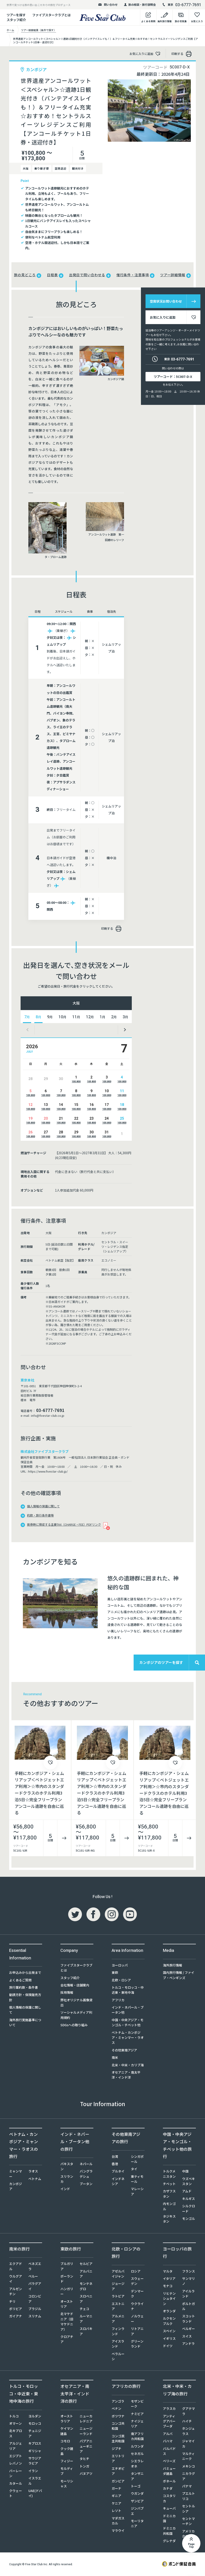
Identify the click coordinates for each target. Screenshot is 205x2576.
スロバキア (86, 2331)
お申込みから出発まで (25, 1972)
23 (91, 1118)
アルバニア (86, 2274)
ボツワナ (118, 2416)
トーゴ (135, 2486)
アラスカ (169, 2408)
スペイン (169, 2331)
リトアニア (137, 2331)
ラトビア (118, 2296)
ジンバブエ (137, 2511)
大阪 (76, 1003)
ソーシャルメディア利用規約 (76, 2015)
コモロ (65, 2441)
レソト (116, 2510)
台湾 (115, 2156)
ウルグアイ (15, 2279)
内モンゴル (169, 2206)
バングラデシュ (86, 2174)
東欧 (115, 1972)
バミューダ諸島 (169, 2471)
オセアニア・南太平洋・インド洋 (126, 2075)
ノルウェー (137, 2319)
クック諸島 (66, 2451)
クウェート (15, 2493)
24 (107, 1118)
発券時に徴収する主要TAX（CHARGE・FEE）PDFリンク (64, 1524)
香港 (115, 2164)
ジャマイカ (188, 2444)
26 (30, 1132)
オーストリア (66, 2304)
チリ (12, 2301)
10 (62, 1017)
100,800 (76, 1081)
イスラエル (34, 2481)
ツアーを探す (16, 15)
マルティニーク (188, 2456)
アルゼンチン (15, 2291)
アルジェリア (15, 2446)
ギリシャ (34, 2451)
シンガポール (137, 2159)
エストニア (118, 2306)
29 (76, 1132)
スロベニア (86, 2299)
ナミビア (137, 2414)
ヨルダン (34, 2416)
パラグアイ (34, 2286)
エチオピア (118, 2471)
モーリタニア (137, 2523)
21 (61, 1118)
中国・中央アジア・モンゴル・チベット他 (127, 2022)
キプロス (34, 2443)
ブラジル (34, 2309)
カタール (15, 2483)
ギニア (116, 2496)
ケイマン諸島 (66, 2431)
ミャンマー (15, 2174)
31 (107, 1132)
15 (76, 1104)
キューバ (169, 2508)
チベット (169, 2184)
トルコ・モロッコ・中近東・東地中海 (128, 1990)
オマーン (15, 2423)
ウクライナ (137, 2306)
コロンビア (34, 2299)
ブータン (86, 2184)
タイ (134, 2169)
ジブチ (116, 2448)
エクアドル (15, 2266)
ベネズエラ (34, 2266)
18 (122, 1104)
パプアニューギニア (86, 2446)
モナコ (168, 2286)
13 (46, 1104)
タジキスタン (169, 2219)
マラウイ (118, 2530)
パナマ (187, 2486)
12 (90, 1017)
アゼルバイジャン (118, 2274)
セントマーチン (188, 2521)
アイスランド (118, 2344)
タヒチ (84, 2459)
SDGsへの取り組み (74, 2025)
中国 (185, 2171)
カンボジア (15, 2186)
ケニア (116, 2503)
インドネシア (118, 2181)
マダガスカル (118, 2521)
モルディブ (66, 2471)
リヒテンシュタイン (169, 2298)
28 (61, 1132)
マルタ (168, 2271)
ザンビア (137, 2501)
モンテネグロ (86, 2286)
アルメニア (118, 2319)
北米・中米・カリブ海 (128, 2065)
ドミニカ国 (169, 2518)
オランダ (169, 2311)
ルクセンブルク (169, 2321)
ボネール (169, 2481)
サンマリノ (188, 2281)
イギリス (169, 2338)
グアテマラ (188, 2411)
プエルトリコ (188, 2496)
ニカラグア (188, 2476)
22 (76, 1118)
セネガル (137, 2453)
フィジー (66, 2461)
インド (65, 2189)
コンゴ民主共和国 (118, 2438)
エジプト (15, 2456)
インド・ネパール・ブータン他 (128, 2010)
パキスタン (66, 2166)
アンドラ (188, 2343)
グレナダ (169, 2541)
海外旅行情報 (172, 1965)
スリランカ (66, 2179)
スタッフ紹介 (70, 1978)
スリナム (34, 2316)
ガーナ (116, 2488)
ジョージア (118, 2286)
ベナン (116, 2408)
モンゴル (188, 2218)
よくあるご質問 (20, 1980)
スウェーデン (137, 2281)
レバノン (15, 2463)
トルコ (14, 2416)
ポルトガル (188, 2306)
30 (91, 1132)
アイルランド (188, 2294)
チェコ (84, 2309)
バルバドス (169, 2451)
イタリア (169, 2278)
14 (61, 1104)
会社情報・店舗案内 (74, 1985)
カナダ (168, 2488)
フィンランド (118, 2331)
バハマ (168, 2441)
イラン (33, 2471)
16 (91, 1104)
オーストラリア (66, 2419)
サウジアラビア (34, 2461)
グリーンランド (137, 2344)
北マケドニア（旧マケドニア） (66, 2322)
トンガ (84, 2466)
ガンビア (118, 2481)
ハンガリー (66, 2291)
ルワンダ (137, 2446)
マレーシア (137, 2192)
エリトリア (118, 2458)
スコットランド (188, 2319)
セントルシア (188, 2509)
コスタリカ (169, 2498)
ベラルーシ (118, 2356)
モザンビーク (137, 2404)
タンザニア (137, 2476)
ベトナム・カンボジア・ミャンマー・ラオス (128, 2037)
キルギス (188, 2199)
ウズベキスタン (188, 2181)
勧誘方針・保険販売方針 (25, 1997)
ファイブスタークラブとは (51, 15)
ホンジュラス (188, 2431)
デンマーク (137, 2294)
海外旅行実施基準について (25, 2022)
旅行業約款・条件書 (23, 1987)
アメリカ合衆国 (188, 2534)
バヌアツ (86, 2473)
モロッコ (34, 2423)
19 (30, 1118)
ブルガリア (66, 2266)
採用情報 (66, 1992)
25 (122, 1118)
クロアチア (66, 2339)
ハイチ (187, 2421)
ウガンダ (137, 2493)
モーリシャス (66, 2484)
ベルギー (188, 2329)
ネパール (86, 2164)
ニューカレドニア (86, 2419)
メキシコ (188, 2466)
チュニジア (34, 2433)
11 (76, 1017)
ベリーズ (169, 2461)
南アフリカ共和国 (137, 2436)
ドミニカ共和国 (169, 2531)
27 (46, 1132)
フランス (188, 2271)
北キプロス (15, 2433)
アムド (187, 2191)
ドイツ (168, 2346)
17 (107, 1104)
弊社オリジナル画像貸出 (76, 2002)
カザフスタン (169, 2194)
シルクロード (188, 2208)
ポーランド (66, 2279)
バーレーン (15, 2473)
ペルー (33, 2276)
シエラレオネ (137, 2463)
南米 (115, 2057)
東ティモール (137, 2179)
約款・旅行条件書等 (40, 1515)
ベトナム (34, 2179)
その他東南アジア (124, 2050)
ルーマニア (86, 2319)
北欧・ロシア (121, 1980)
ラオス (33, 2171)
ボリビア (15, 2309)
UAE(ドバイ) (35, 2493)
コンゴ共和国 (118, 2426)
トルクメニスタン (169, 2174)
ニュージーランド (86, 2431)
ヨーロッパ (120, 1965)
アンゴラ (118, 2401)
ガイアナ (15, 2316)
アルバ (168, 2434)
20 (46, 1118)
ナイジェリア (137, 2424)
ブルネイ (118, 2171)
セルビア (86, 2264)
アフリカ (118, 2000)
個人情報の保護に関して (43, 1506)
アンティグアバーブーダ (169, 2421)
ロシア (135, 2271)
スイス (187, 2336)
